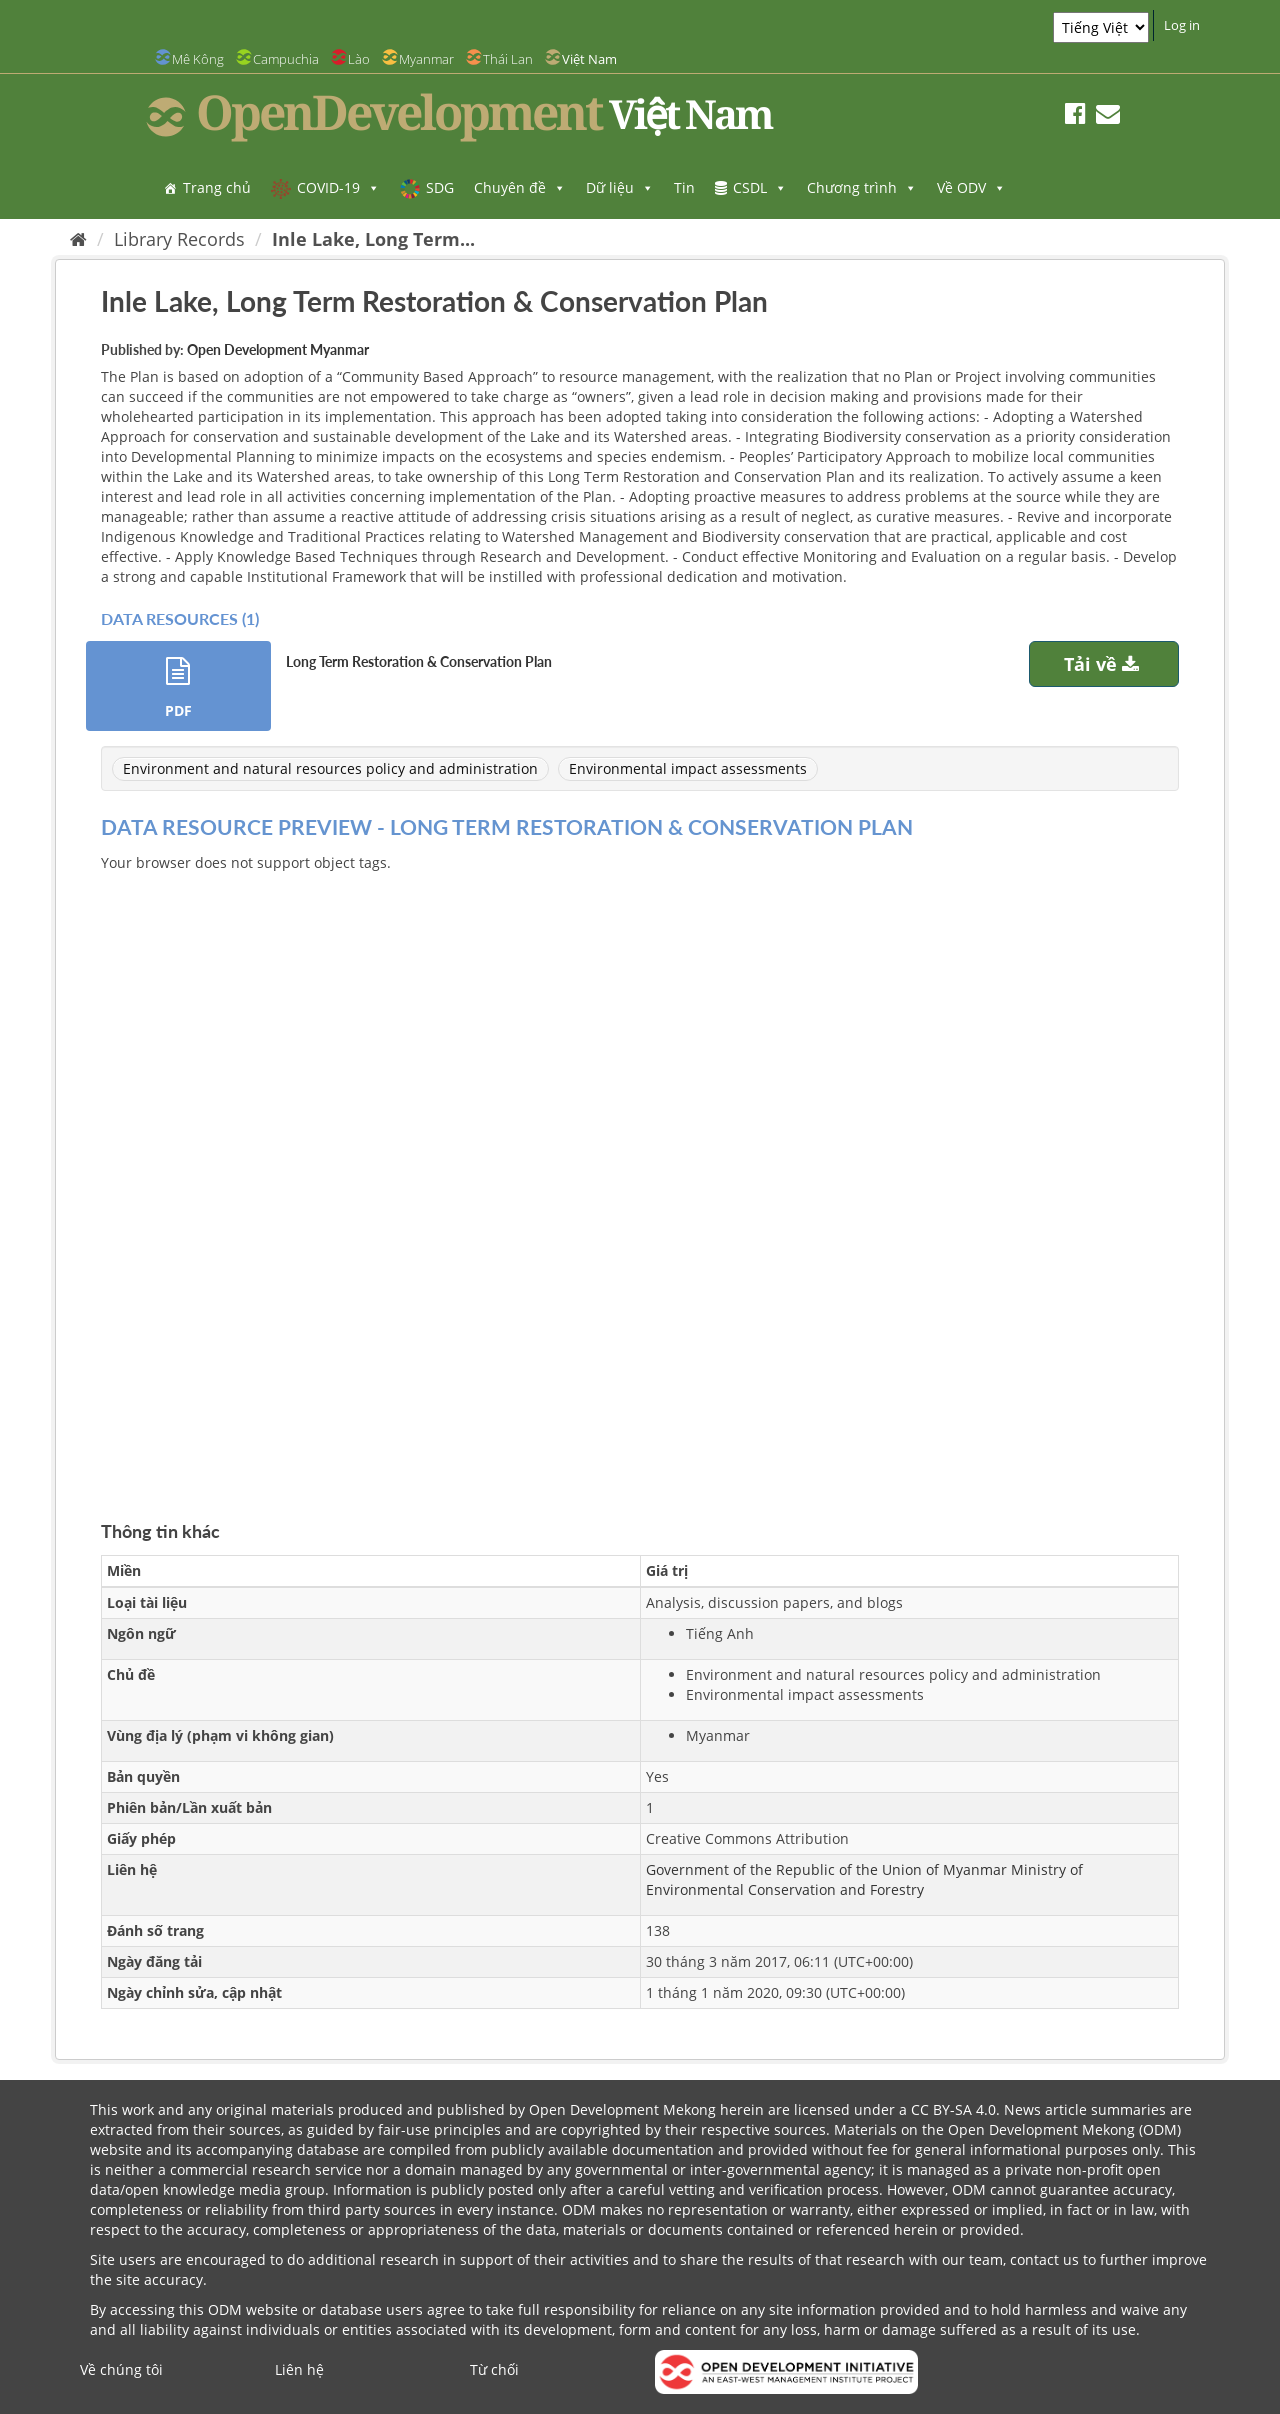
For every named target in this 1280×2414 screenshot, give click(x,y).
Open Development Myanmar (278, 349)
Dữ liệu (620, 187)
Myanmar (426, 59)
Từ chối (494, 2369)
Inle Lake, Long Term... (373, 239)
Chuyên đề (520, 187)
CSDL (760, 187)
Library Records (179, 239)
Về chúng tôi (121, 2369)
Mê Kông (198, 59)
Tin (684, 187)
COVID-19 (338, 187)
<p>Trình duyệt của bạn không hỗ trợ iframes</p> (640, 1173)
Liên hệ (299, 2369)
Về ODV (971, 187)
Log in (1182, 25)
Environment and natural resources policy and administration (330, 768)
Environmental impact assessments (688, 768)
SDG (440, 187)
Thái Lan (508, 59)
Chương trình (862, 187)
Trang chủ (217, 187)
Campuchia (286, 59)
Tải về (1104, 664)
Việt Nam (589, 59)
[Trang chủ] (78, 239)
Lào (359, 59)
